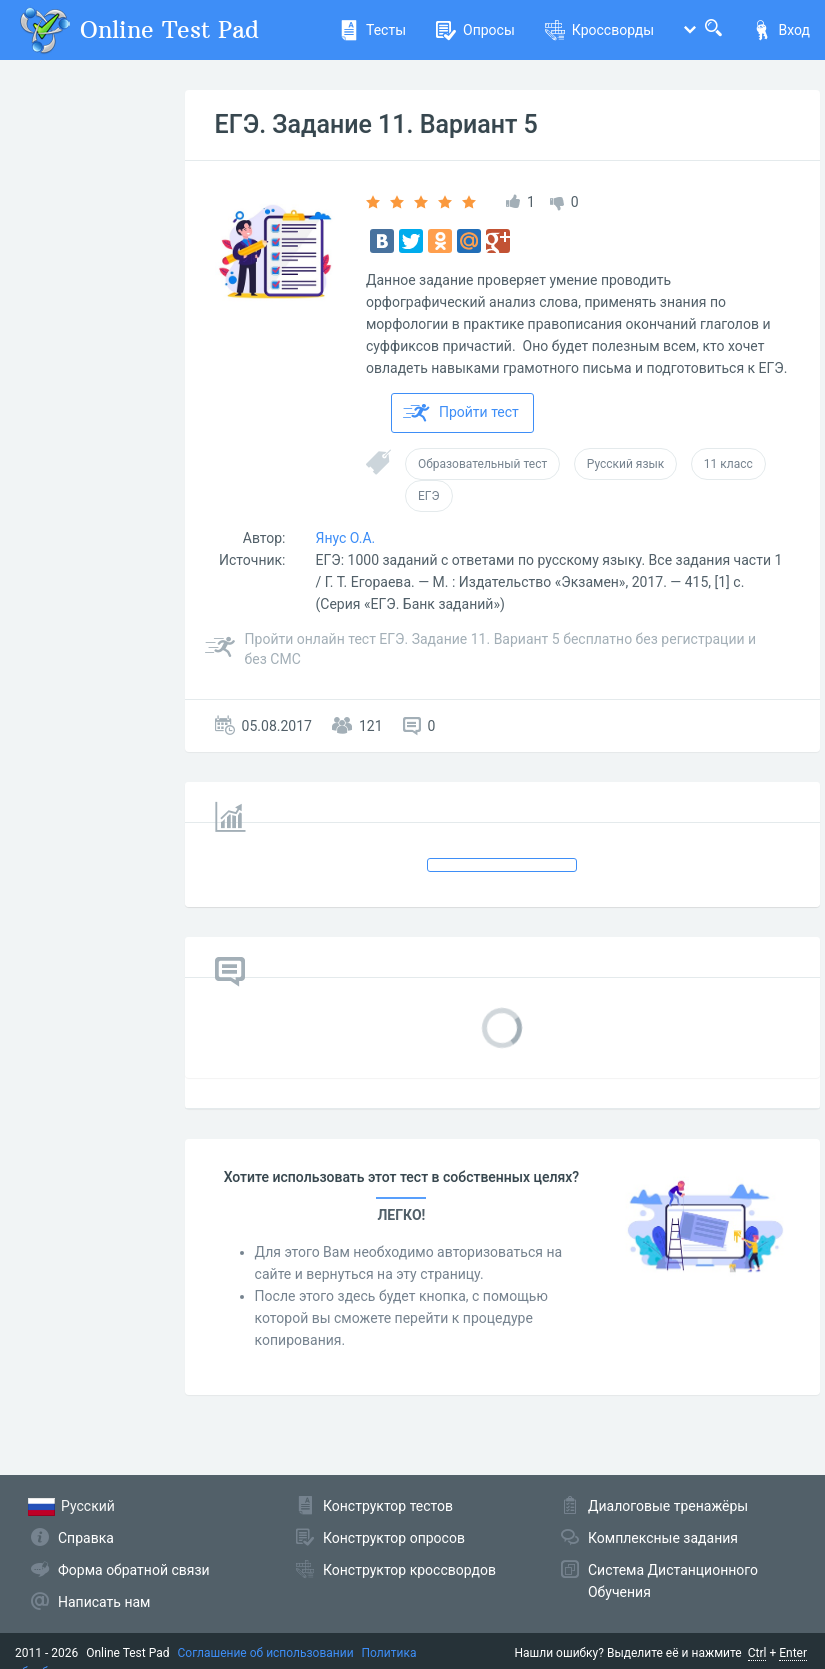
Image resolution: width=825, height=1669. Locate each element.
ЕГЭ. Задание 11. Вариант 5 (376, 124)
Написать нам (104, 1602)
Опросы (475, 30)
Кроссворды (599, 30)
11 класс (728, 464)
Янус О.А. (346, 538)
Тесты (372, 30)
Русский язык (626, 464)
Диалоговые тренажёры (668, 1506)
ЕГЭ (429, 496)
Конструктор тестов (388, 1506)
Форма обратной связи (134, 1570)
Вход (781, 30)
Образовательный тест (482, 464)
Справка (86, 1538)
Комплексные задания (663, 1538)
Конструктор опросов (394, 1538)
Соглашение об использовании (266, 1653)
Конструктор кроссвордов (409, 1570)
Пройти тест (461, 413)
